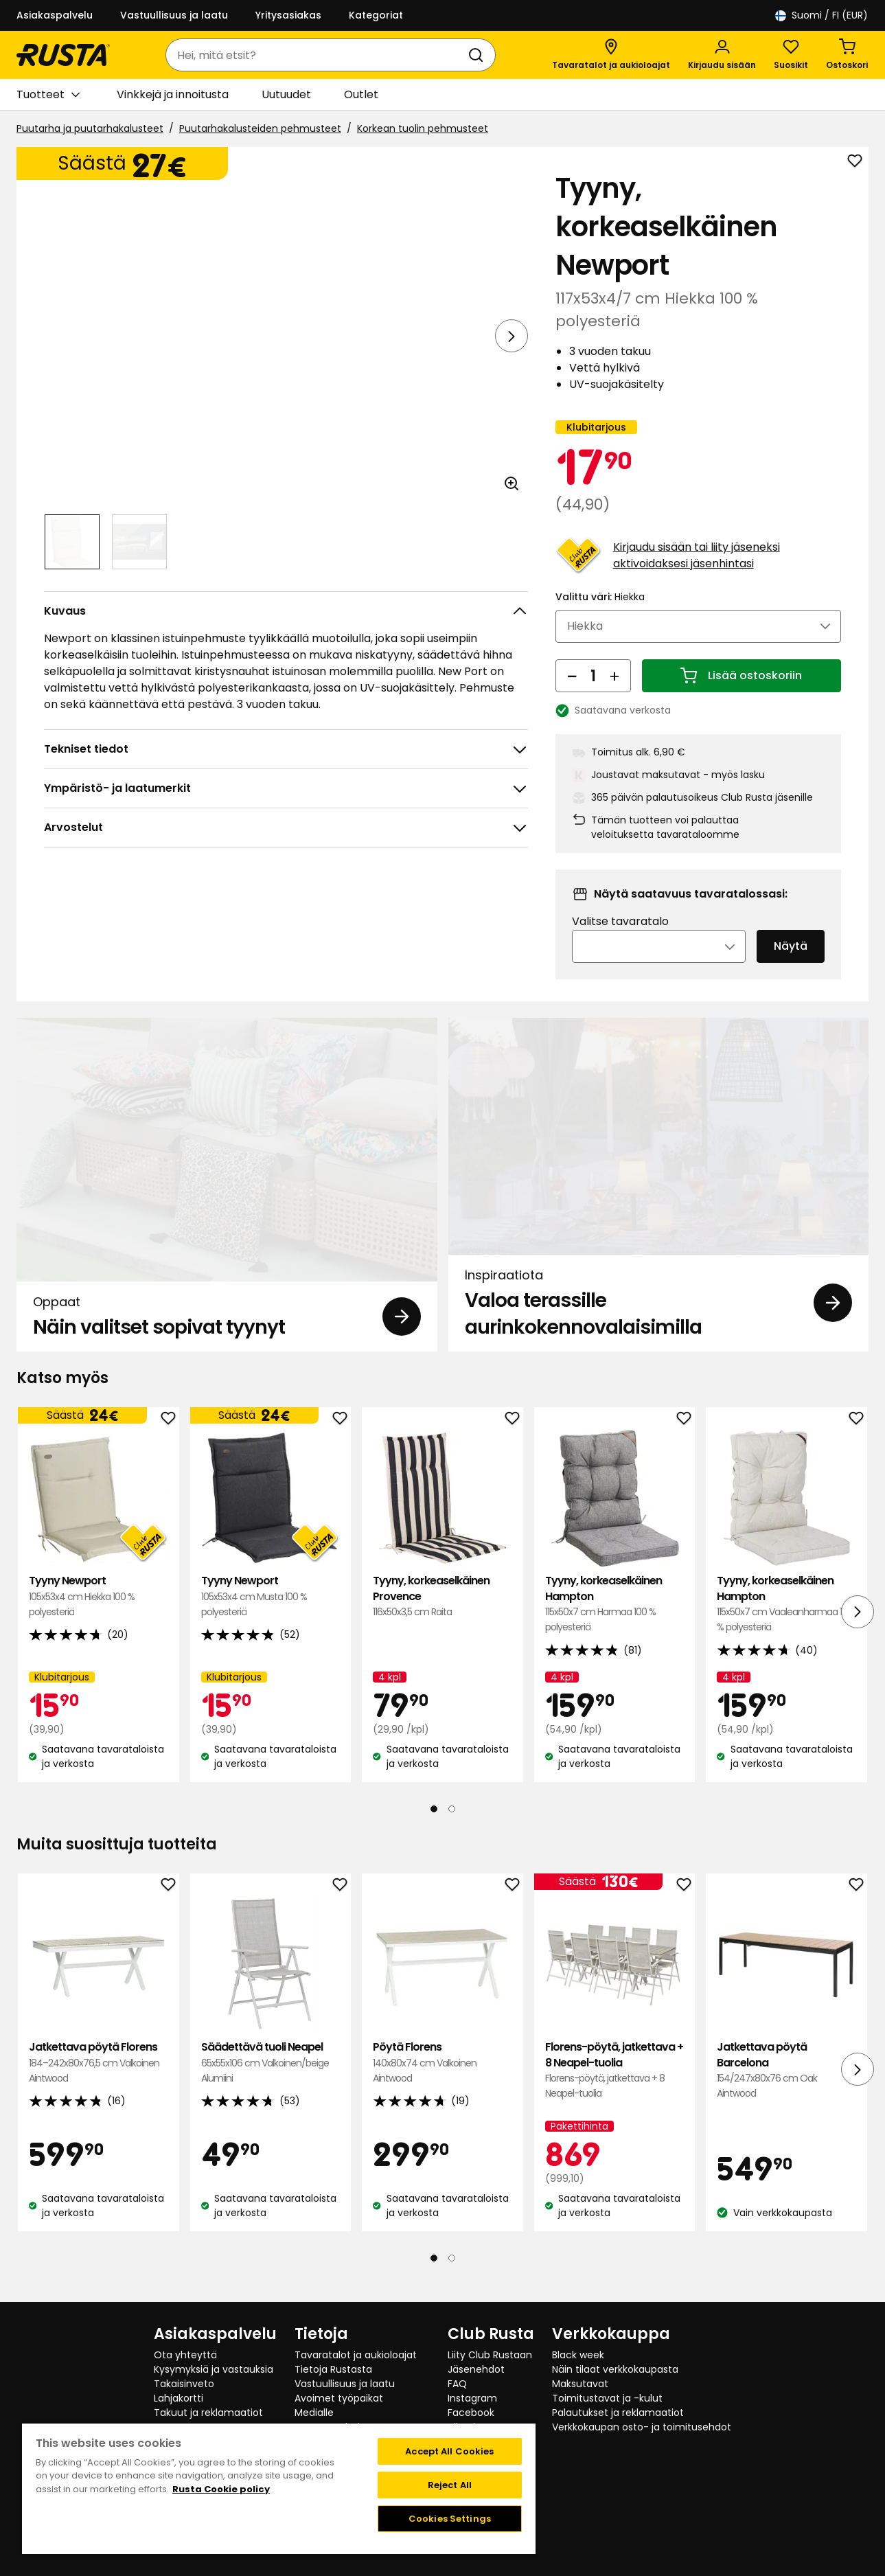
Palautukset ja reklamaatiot (618, 2412)
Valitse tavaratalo (620, 940)
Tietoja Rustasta (333, 2369)
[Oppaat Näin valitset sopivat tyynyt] (226, 1203)
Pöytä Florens (442, 2082)
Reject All (450, 2485)
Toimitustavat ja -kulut (607, 2398)
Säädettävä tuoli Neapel (271, 2082)
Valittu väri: (600, 615)
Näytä (790, 965)
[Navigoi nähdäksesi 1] (72, 541)
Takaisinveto (184, 2384)
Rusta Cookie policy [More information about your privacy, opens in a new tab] (221, 2489)
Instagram (472, 2398)
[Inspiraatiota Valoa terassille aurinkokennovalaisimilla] (658, 1203)
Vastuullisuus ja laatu (174, 15)
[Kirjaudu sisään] (722, 54)
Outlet (361, 94)
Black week (578, 2355)
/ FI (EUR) (821, 15)
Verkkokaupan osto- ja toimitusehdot (641, 2427)
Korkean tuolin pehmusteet (422, 128)
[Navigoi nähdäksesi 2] (139, 541)
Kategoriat (376, 15)
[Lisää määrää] (614, 694)
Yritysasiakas (288, 15)
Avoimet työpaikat (339, 2398)
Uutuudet (286, 94)
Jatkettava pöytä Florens (98, 2082)
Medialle (314, 2412)
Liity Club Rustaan (490, 2355)
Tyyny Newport (98, 1616)
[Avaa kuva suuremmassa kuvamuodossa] (511, 483)
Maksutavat (580, 2384)
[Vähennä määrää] (572, 694)
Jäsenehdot (476, 2369)
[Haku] (478, 55)
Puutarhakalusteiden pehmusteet (260, 128)
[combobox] (317, 55)
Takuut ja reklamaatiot (208, 2412)
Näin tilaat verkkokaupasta (615, 2369)
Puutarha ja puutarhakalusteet (89, 128)
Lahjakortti (178, 2398)
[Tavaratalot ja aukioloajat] (611, 54)
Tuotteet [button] (48, 95)
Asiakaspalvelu (54, 15)
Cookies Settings (450, 2518)
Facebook (471, 2412)
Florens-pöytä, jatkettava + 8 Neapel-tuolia (615, 2090)
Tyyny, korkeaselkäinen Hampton (615, 1623)
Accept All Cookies (449, 2451)
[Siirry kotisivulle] (63, 55)
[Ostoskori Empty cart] (847, 54)
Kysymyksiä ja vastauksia (213, 2369)
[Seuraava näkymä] (511, 335)
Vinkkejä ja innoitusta (173, 94)
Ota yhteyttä (185, 2355)
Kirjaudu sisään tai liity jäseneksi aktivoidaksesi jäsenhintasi (696, 574)
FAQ (457, 2384)
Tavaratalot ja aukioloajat (356, 2355)
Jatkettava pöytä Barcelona (786, 2090)
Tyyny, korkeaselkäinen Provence (442, 1616)
